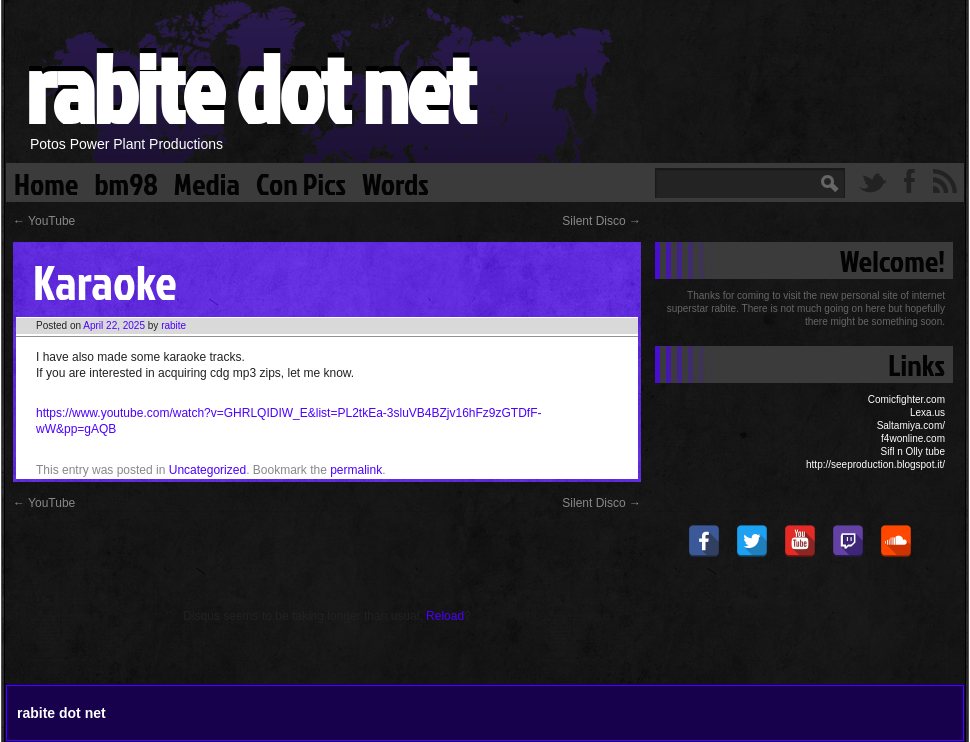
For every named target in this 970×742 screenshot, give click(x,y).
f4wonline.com (913, 438)
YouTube (44, 221)
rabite (173, 325)
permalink (356, 470)
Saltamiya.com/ (911, 425)
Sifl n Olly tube (913, 451)
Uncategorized (207, 470)
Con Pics (301, 182)
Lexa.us (927, 412)
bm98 (125, 182)
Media (207, 182)
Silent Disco (601, 221)
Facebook (909, 181)
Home (46, 182)
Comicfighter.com (906, 399)
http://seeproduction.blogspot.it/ (875, 464)
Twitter (873, 181)
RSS (945, 181)
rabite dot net (249, 87)
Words (395, 182)
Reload (445, 616)
